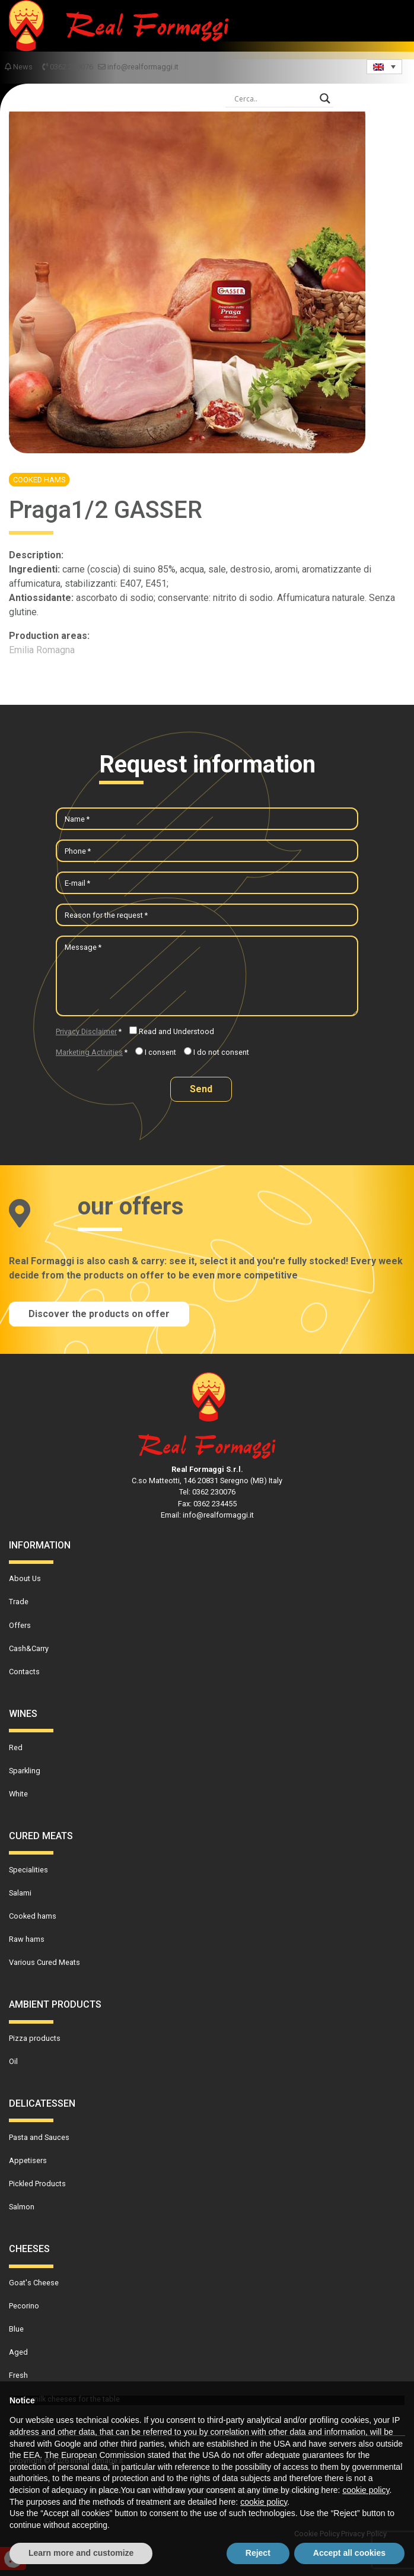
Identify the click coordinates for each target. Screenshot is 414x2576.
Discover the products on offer (99, 1313)
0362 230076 (67, 66)
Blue (16, 2328)
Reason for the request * (106, 915)
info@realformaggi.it (138, 66)
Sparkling (24, 1770)
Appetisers (28, 2160)
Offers (20, 1625)
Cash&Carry (29, 1648)
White (18, 1793)
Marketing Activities (89, 1052)
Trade (18, 1601)
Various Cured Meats (44, 1962)
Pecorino (24, 2305)
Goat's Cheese (34, 2282)
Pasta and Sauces (39, 2137)
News (19, 66)
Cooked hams (39, 479)
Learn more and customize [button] (80, 2553)
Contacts (24, 1671)
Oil (13, 2061)
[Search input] (274, 98)
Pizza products (34, 2038)
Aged (18, 2352)
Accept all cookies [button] (349, 2553)
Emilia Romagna (42, 650)
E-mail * (77, 883)
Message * (83, 947)
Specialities (28, 1869)
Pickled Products (37, 2183)
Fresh (18, 2375)
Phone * (78, 851)
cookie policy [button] (365, 2490)
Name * (77, 819)
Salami (20, 1892)
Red (16, 1747)
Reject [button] (258, 2553)
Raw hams (26, 1939)
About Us (25, 1578)
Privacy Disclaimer (86, 1031)
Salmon (21, 2206)
